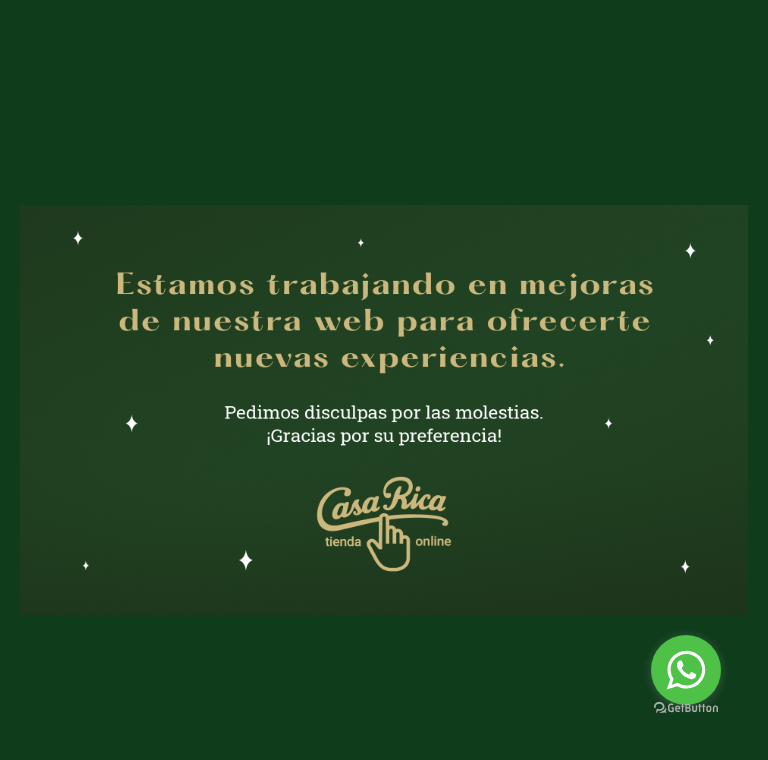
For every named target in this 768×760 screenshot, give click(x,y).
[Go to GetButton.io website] (686, 708)
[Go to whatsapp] (686, 670)
